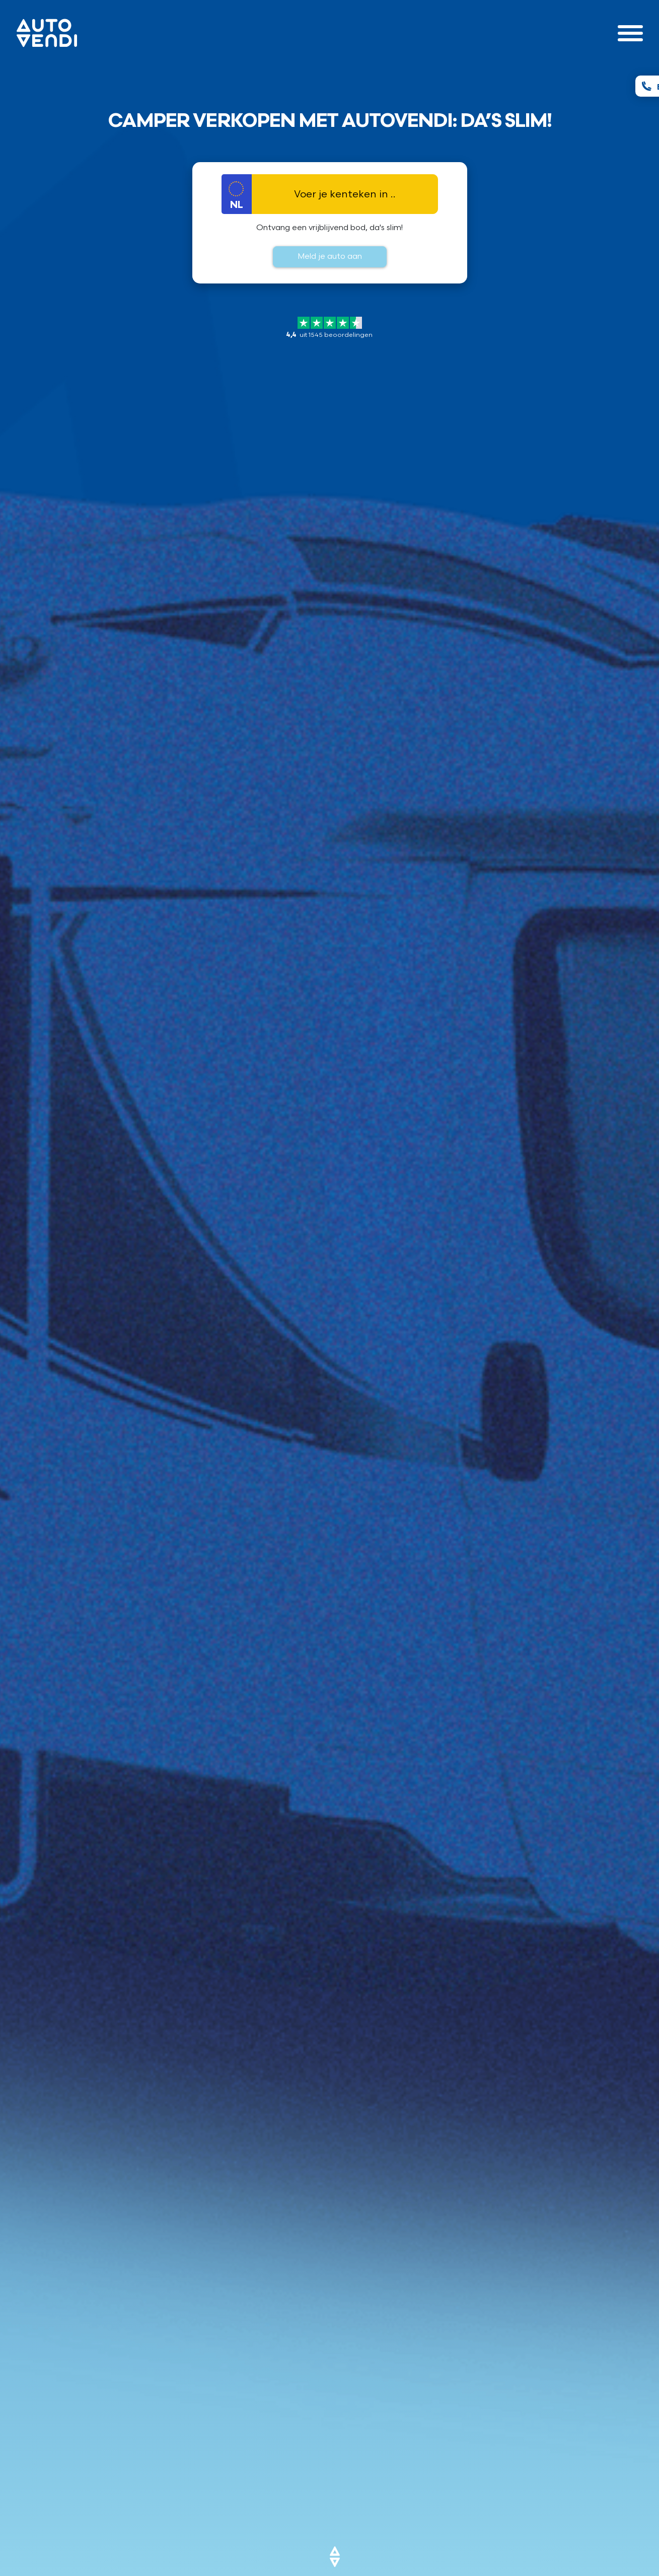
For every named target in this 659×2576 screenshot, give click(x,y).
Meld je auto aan (330, 256)
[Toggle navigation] (630, 32)
